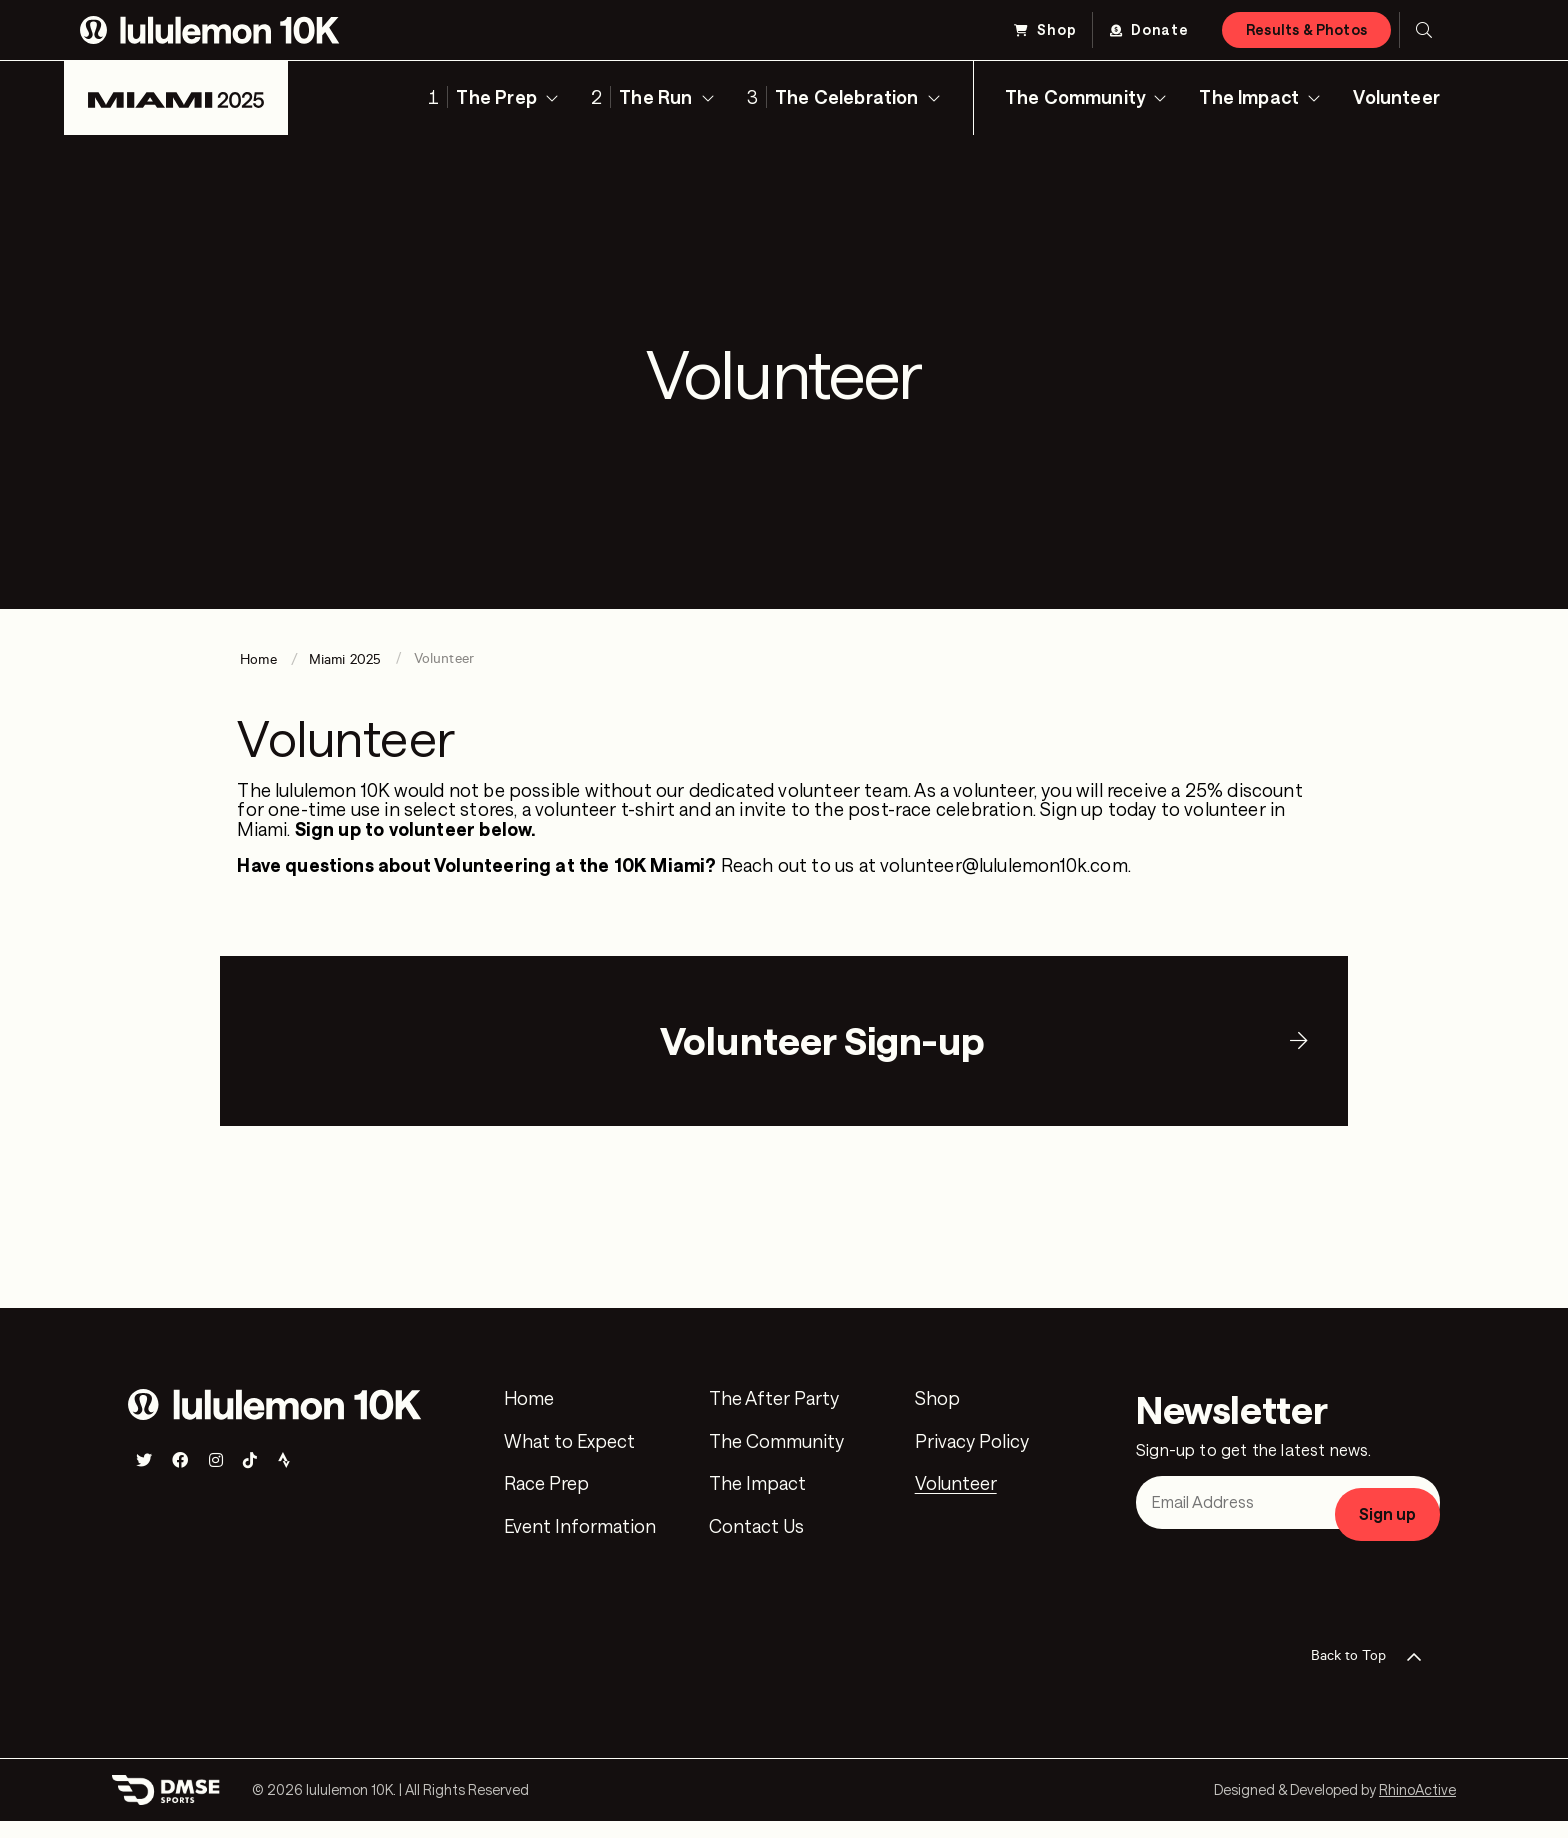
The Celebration (847, 97)
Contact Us (756, 1545)
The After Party (774, 1417)
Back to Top (1372, 1675)
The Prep (496, 97)
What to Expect (569, 1459)
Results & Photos (1306, 29)
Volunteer (1396, 97)
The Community (1075, 97)
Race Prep (546, 1502)
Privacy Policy (972, 1459)
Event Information (580, 1545)
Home (529, 1417)
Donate (1160, 29)
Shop (1057, 29)
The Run (655, 97)
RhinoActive (1417, 1807)
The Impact (1249, 97)
